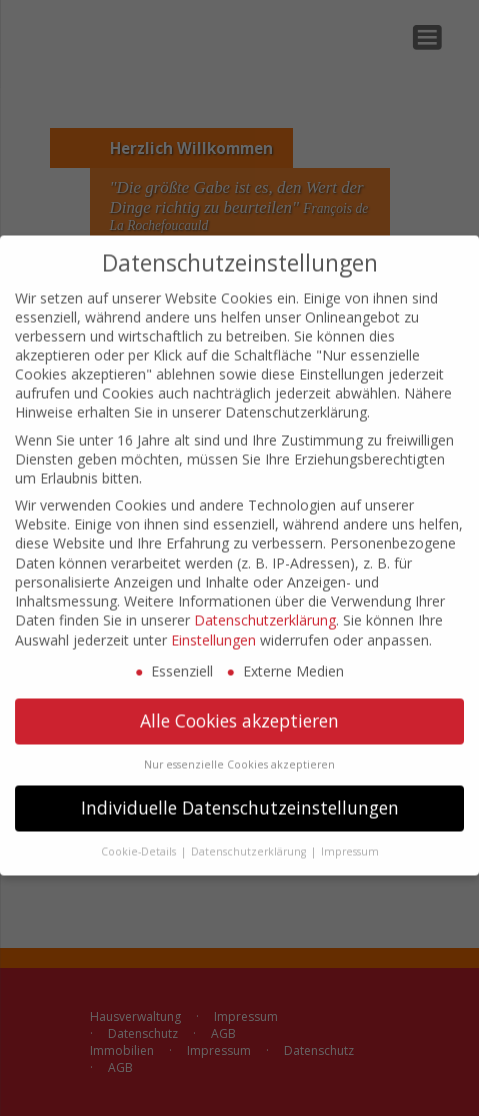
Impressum (350, 838)
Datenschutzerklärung (265, 607)
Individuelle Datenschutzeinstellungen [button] (240, 794)
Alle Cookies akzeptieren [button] (239, 707)
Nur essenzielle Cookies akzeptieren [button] (239, 751)
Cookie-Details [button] (140, 838)
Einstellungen (213, 626)
